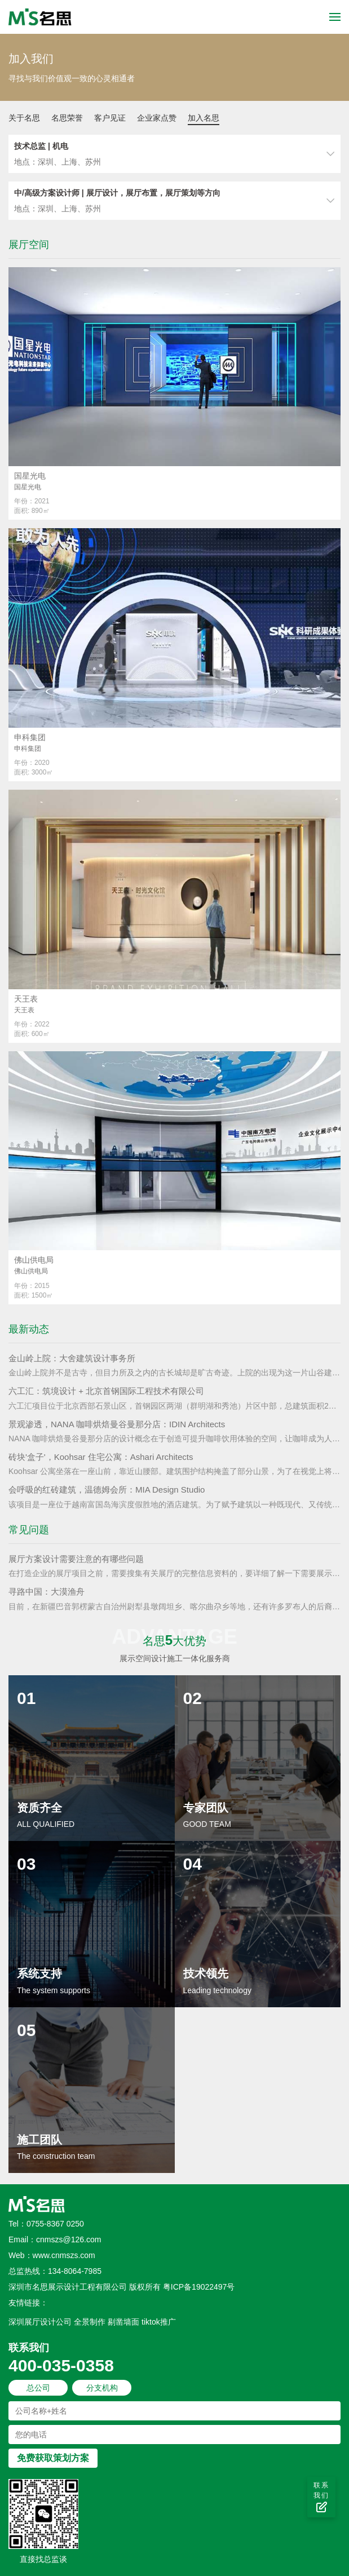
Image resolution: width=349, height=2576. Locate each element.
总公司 (38, 2387)
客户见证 (110, 117)
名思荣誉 (67, 117)
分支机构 (102, 2387)
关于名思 (24, 117)
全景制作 (89, 2321)
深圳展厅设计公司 (40, 2321)
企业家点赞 (156, 117)
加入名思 (203, 117)
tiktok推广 (159, 2321)
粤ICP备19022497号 (199, 2286)
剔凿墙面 (123, 2321)
